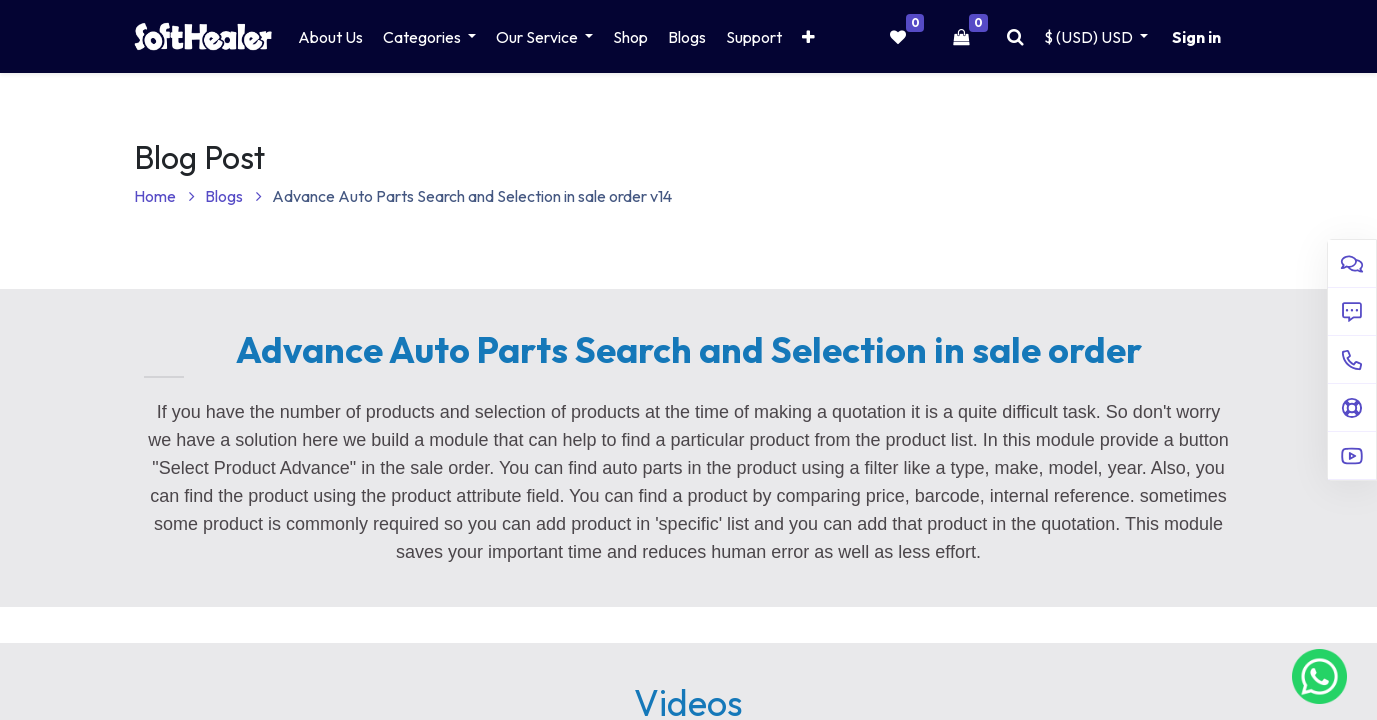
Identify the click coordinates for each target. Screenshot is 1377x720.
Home (164, 196)
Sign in (1196, 37)
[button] (808, 37)
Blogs (233, 196)
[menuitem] (330, 37)
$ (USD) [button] (1090, 37)
